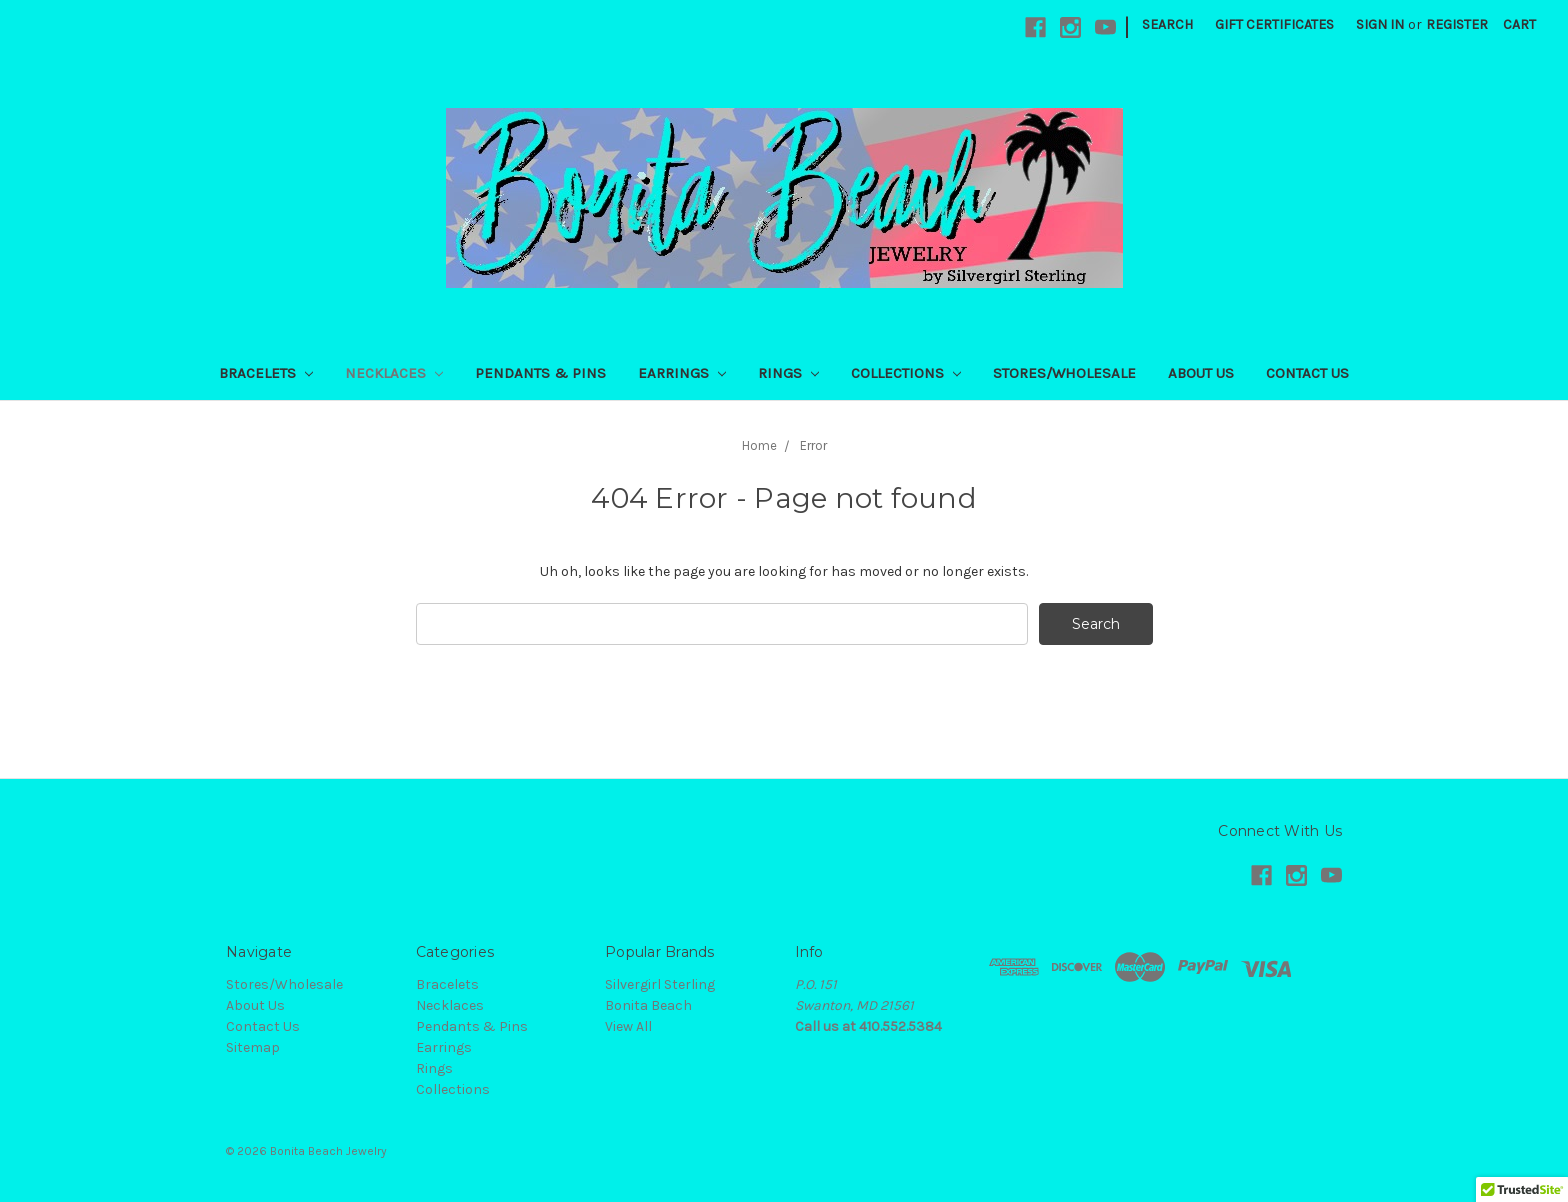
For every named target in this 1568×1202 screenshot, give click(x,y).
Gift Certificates (1274, 24)
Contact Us (1307, 373)
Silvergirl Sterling (660, 984)
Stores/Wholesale (1064, 373)
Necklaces (394, 373)
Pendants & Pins (540, 373)
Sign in (1380, 24)
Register (1457, 24)
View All (628, 1026)
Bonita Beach (648, 1005)
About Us (1201, 373)
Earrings (682, 373)
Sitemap (253, 1047)
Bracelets (266, 373)
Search (1167, 24)
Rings (788, 373)
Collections (906, 373)
